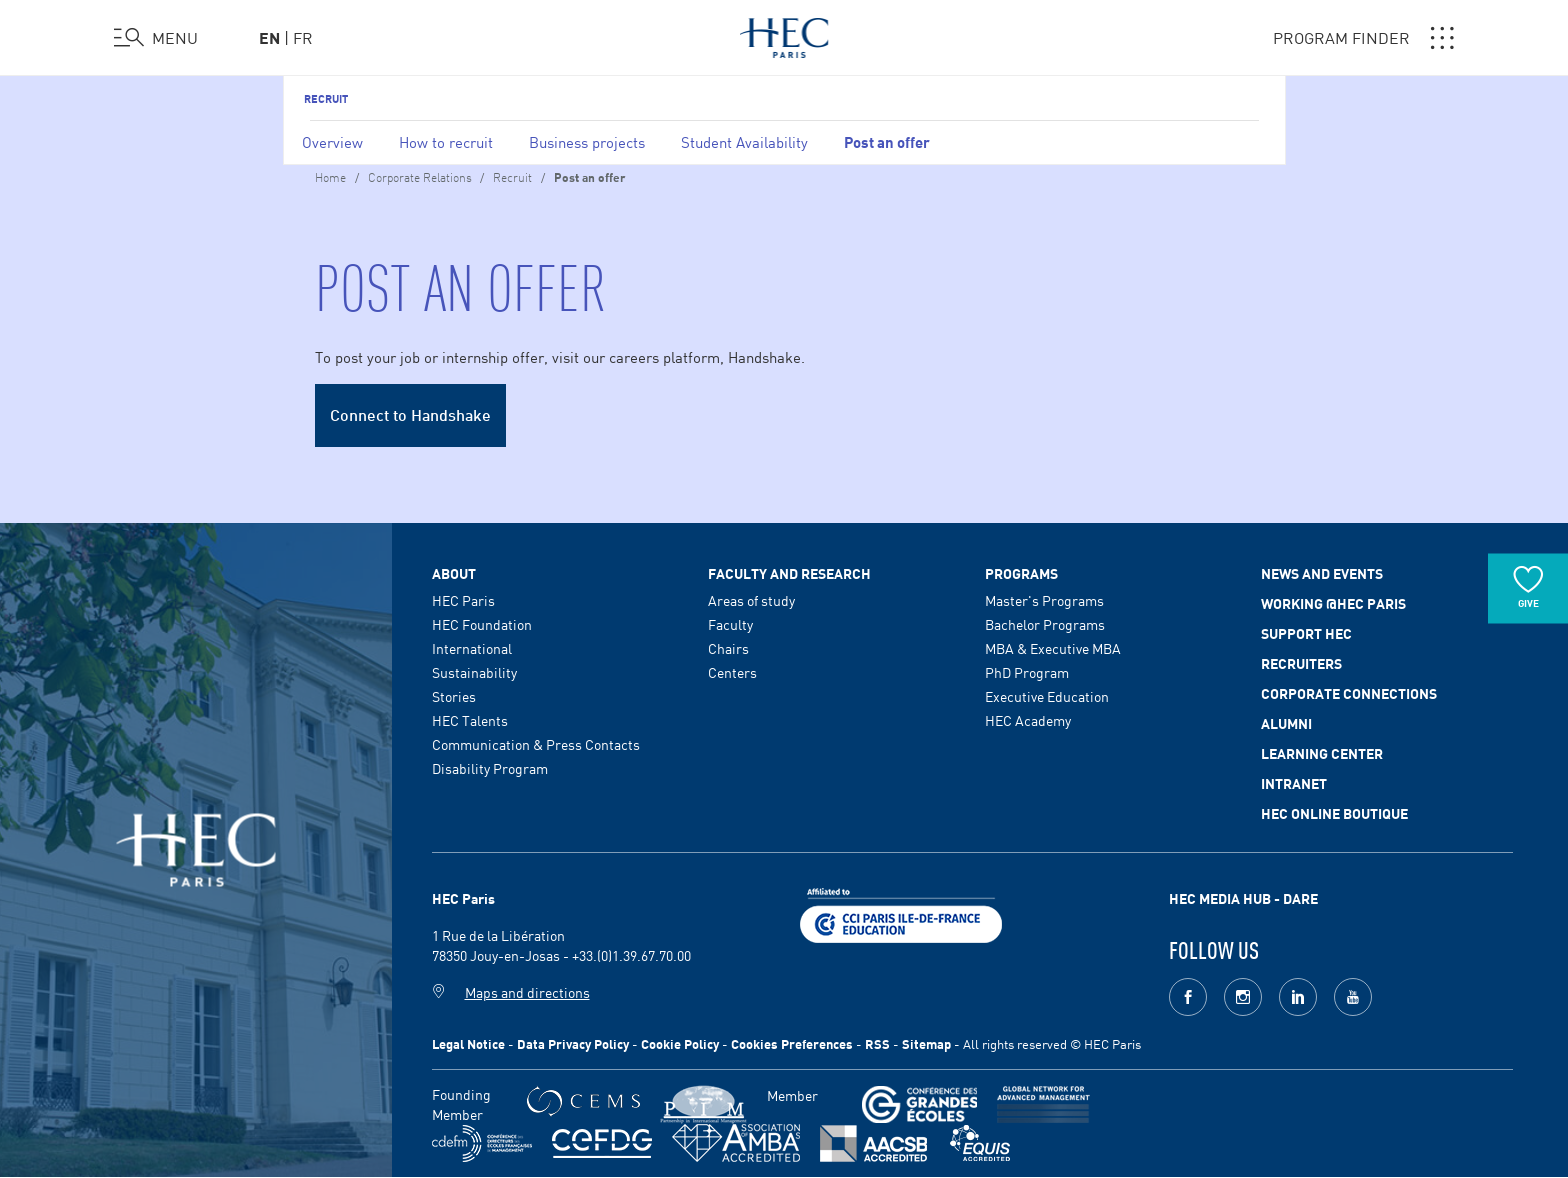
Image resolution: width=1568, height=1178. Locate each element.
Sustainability (474, 672)
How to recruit (446, 141)
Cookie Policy (680, 1043)
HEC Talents (470, 720)
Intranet (1294, 783)
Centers (732, 672)
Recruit (326, 98)
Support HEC (1306, 633)
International (472, 648)
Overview (332, 141)
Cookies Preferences (792, 1043)
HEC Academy (1028, 720)
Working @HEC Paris (1333, 603)
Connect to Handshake (410, 413)
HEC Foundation (482, 624)
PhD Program (1027, 672)
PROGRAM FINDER (1363, 38)
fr (303, 37)
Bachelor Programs (1045, 624)
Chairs (728, 648)
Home (330, 176)
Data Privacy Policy (573, 1043)
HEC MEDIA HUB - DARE (1243, 898)
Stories (454, 696)
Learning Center (1322, 753)
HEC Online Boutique (1334, 813)
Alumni (1286, 723)
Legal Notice (468, 1043)
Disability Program (490, 768)
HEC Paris (463, 600)
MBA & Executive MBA (1053, 648)
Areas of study (751, 600)
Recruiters (1301, 663)
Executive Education (1047, 696)
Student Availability (744, 141)
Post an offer (887, 141)
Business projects (587, 141)
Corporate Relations (421, 176)
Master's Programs (1044, 600)
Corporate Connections (1349, 693)
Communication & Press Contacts (536, 744)
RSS (877, 1043)
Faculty (730, 624)
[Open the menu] (156, 38)
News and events (1322, 573)
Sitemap (926, 1043)
